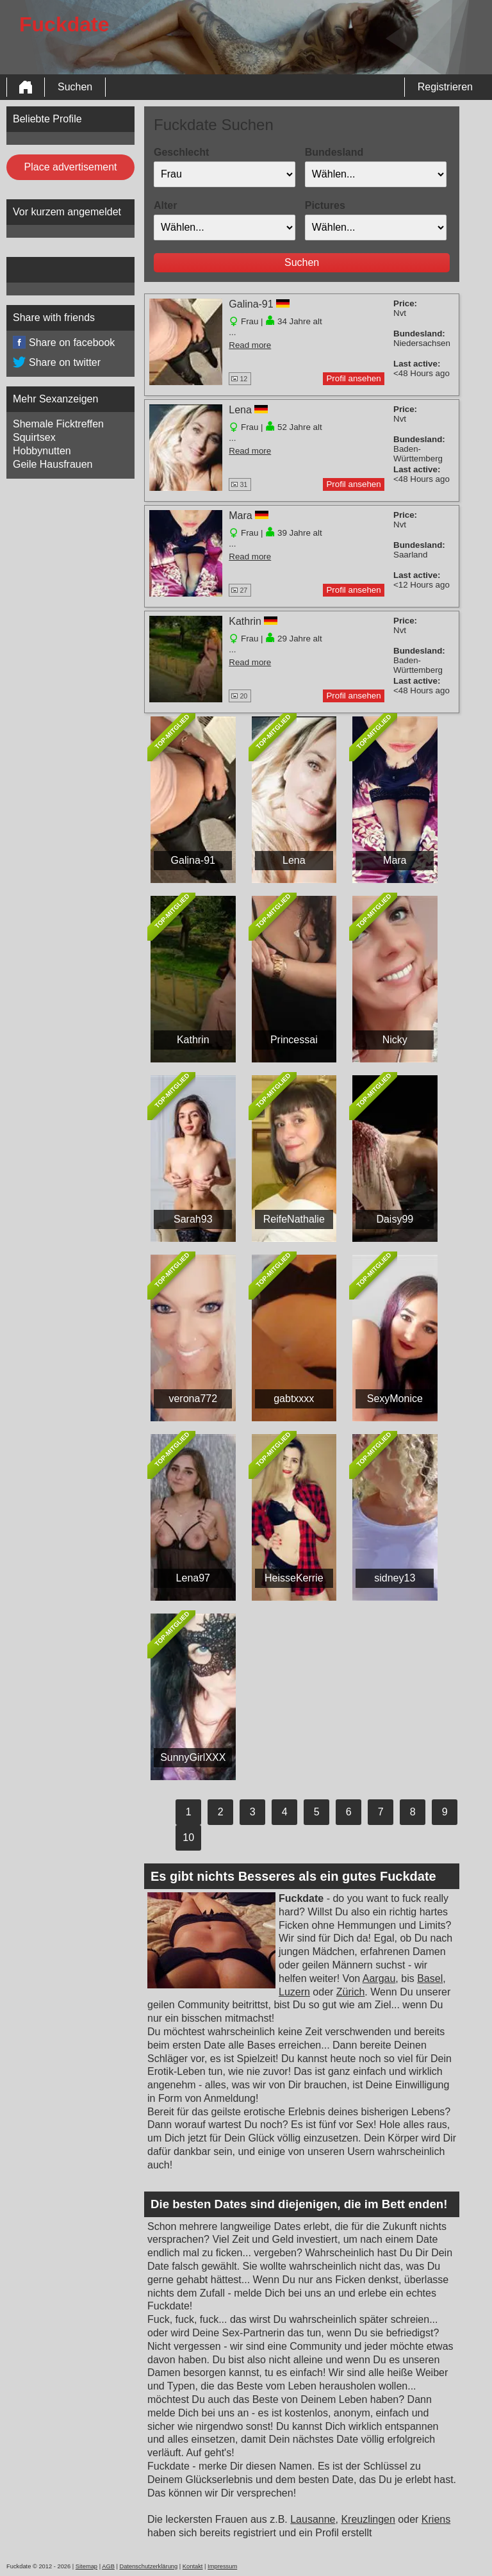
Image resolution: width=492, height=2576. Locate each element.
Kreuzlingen (368, 2519)
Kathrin (245, 621)
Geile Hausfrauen (53, 464)
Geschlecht (181, 152)
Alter (165, 205)
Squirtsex (34, 437)
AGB (108, 2566)
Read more (250, 345)
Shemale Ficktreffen (58, 423)
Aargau (379, 1978)
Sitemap (86, 2566)
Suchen (75, 86)
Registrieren (445, 86)
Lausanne (312, 2519)
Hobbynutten (42, 450)
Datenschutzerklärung (148, 2566)
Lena (240, 409)
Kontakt (193, 2566)
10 (188, 1837)
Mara (240, 515)
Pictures (325, 205)
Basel (430, 1978)
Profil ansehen (353, 378)
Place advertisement (70, 166)
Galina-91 (251, 304)
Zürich (350, 1991)
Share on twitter (57, 362)
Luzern (294, 1991)
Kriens (436, 2519)
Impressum (222, 2566)
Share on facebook (64, 343)
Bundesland (334, 152)
